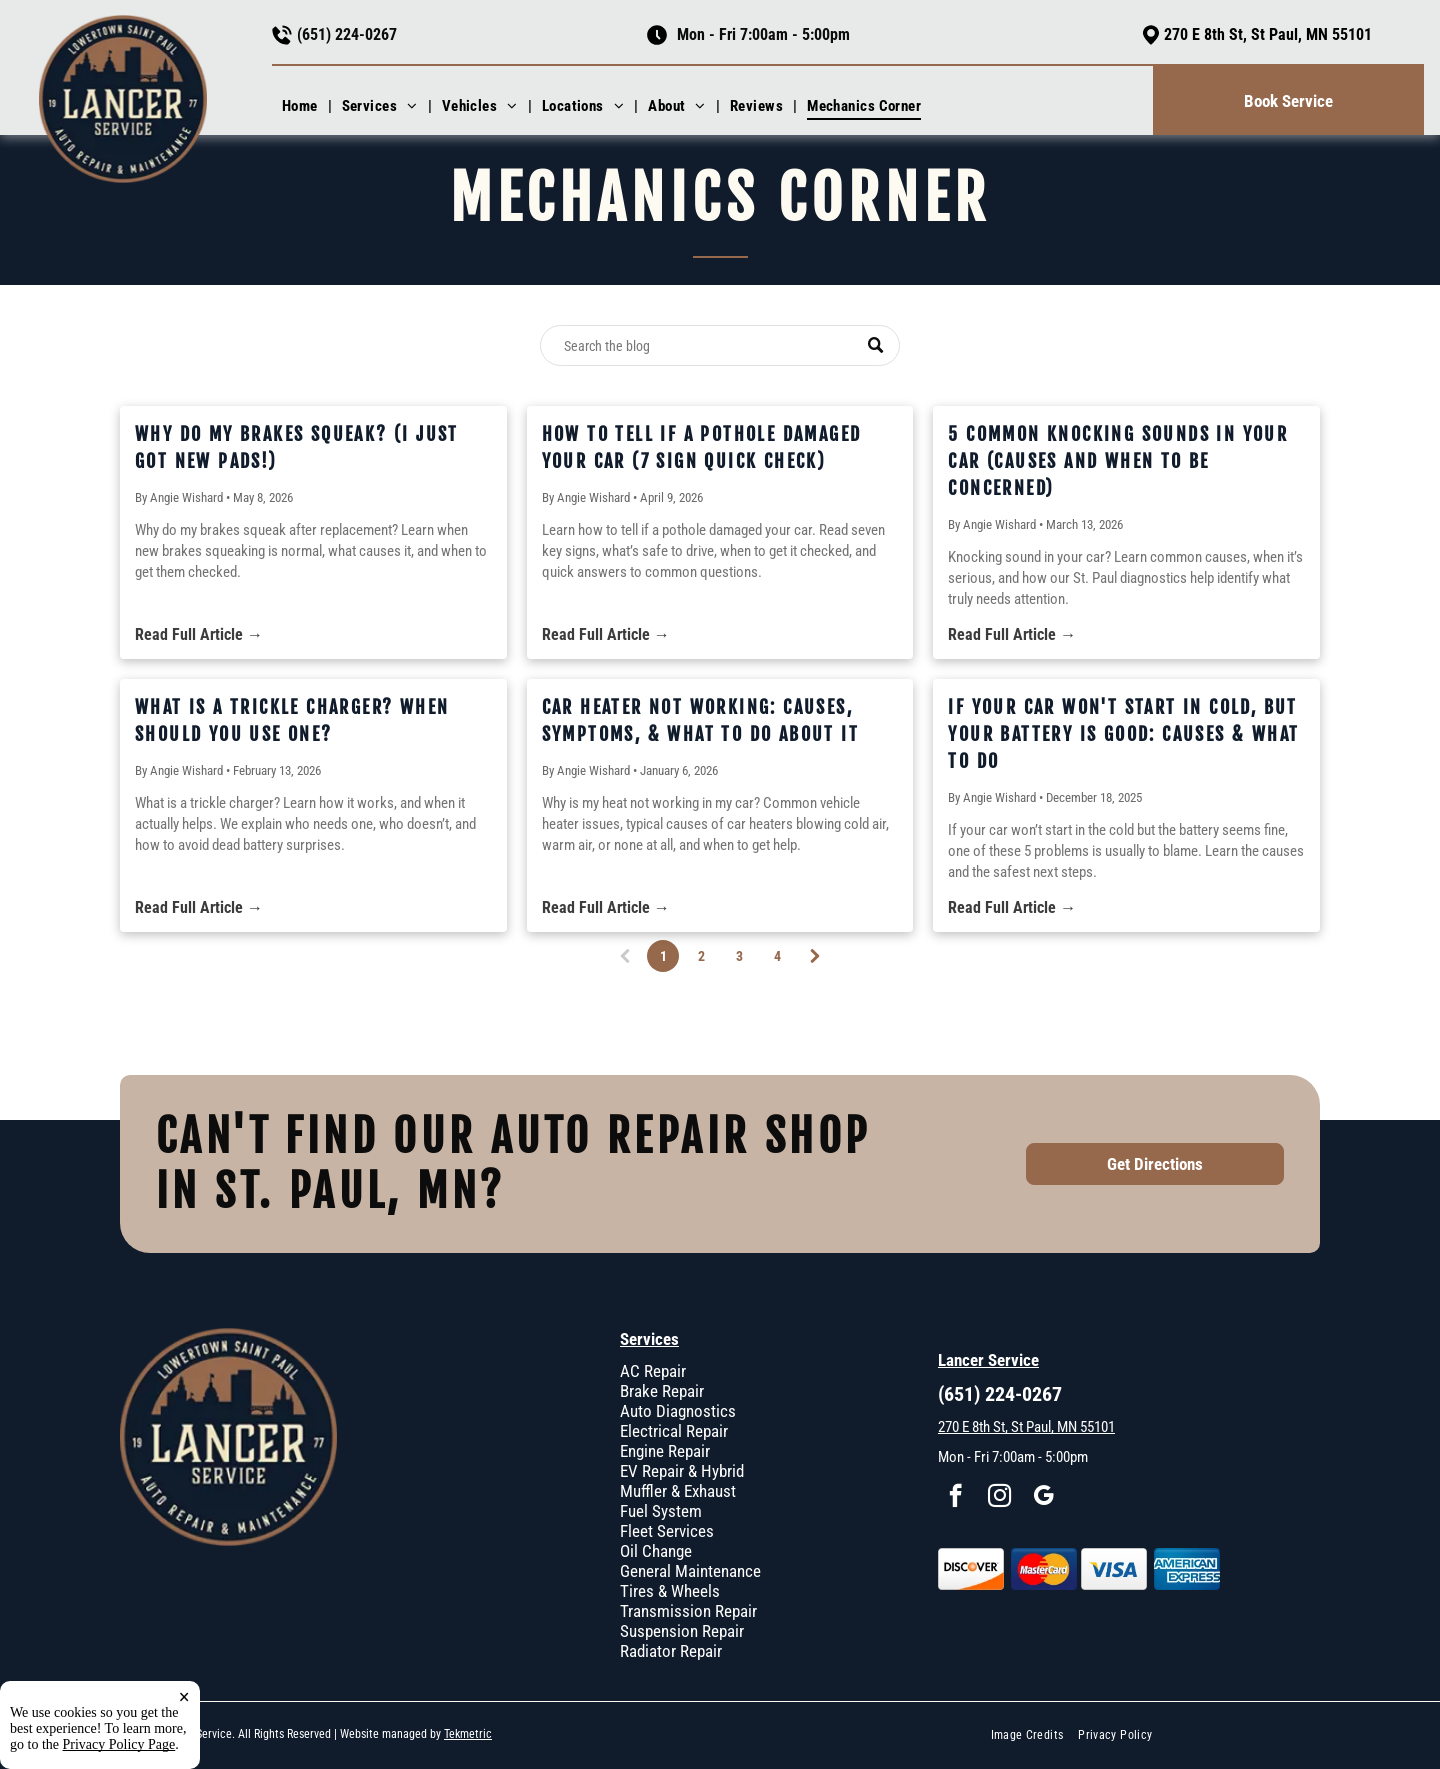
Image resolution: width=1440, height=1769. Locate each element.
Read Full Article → (199, 634)
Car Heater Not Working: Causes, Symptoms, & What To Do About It (700, 720)
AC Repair (653, 1371)
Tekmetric (468, 1734)
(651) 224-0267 (347, 34)
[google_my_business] (1043, 1498)
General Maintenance (690, 1571)
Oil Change (656, 1551)
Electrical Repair (674, 1431)
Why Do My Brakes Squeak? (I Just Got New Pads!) (297, 447)
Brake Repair (662, 1391)
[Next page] (815, 956)
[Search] (720, 345)
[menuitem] (302, 105)
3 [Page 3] (739, 956)
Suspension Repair (682, 1631)
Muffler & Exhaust (678, 1491)
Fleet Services (667, 1531)
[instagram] (999, 1498)
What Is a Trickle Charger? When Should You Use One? (292, 720)
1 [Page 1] (665, 959)
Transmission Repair (688, 1611)
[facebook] (955, 1498)
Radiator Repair (671, 1651)
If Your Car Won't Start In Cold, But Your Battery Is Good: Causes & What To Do (1123, 734)
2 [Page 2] (701, 956)
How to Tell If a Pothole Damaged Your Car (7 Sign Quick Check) (702, 447)
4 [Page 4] (777, 956)
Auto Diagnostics (678, 1411)
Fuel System (661, 1511)
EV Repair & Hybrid (682, 1471)
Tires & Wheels (670, 1591)
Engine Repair (665, 1451)
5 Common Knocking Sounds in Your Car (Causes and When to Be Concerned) (1118, 461)
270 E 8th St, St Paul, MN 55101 (1268, 34)
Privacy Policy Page (119, 1744)
